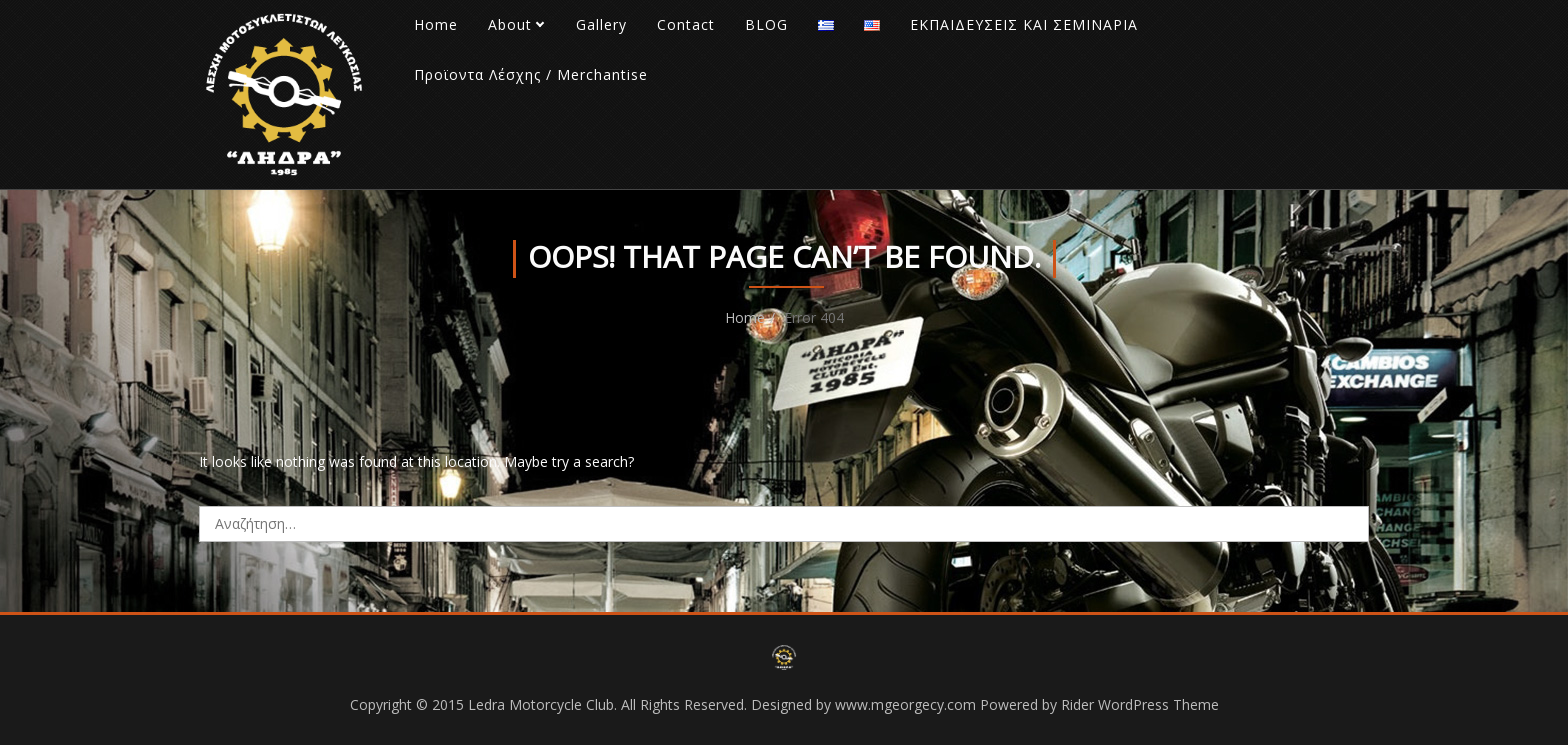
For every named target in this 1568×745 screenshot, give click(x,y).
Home (436, 24)
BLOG (766, 24)
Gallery (601, 24)
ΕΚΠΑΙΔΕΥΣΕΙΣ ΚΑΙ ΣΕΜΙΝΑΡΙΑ (1024, 24)
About (510, 24)
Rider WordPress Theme (1140, 704)
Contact (686, 24)
